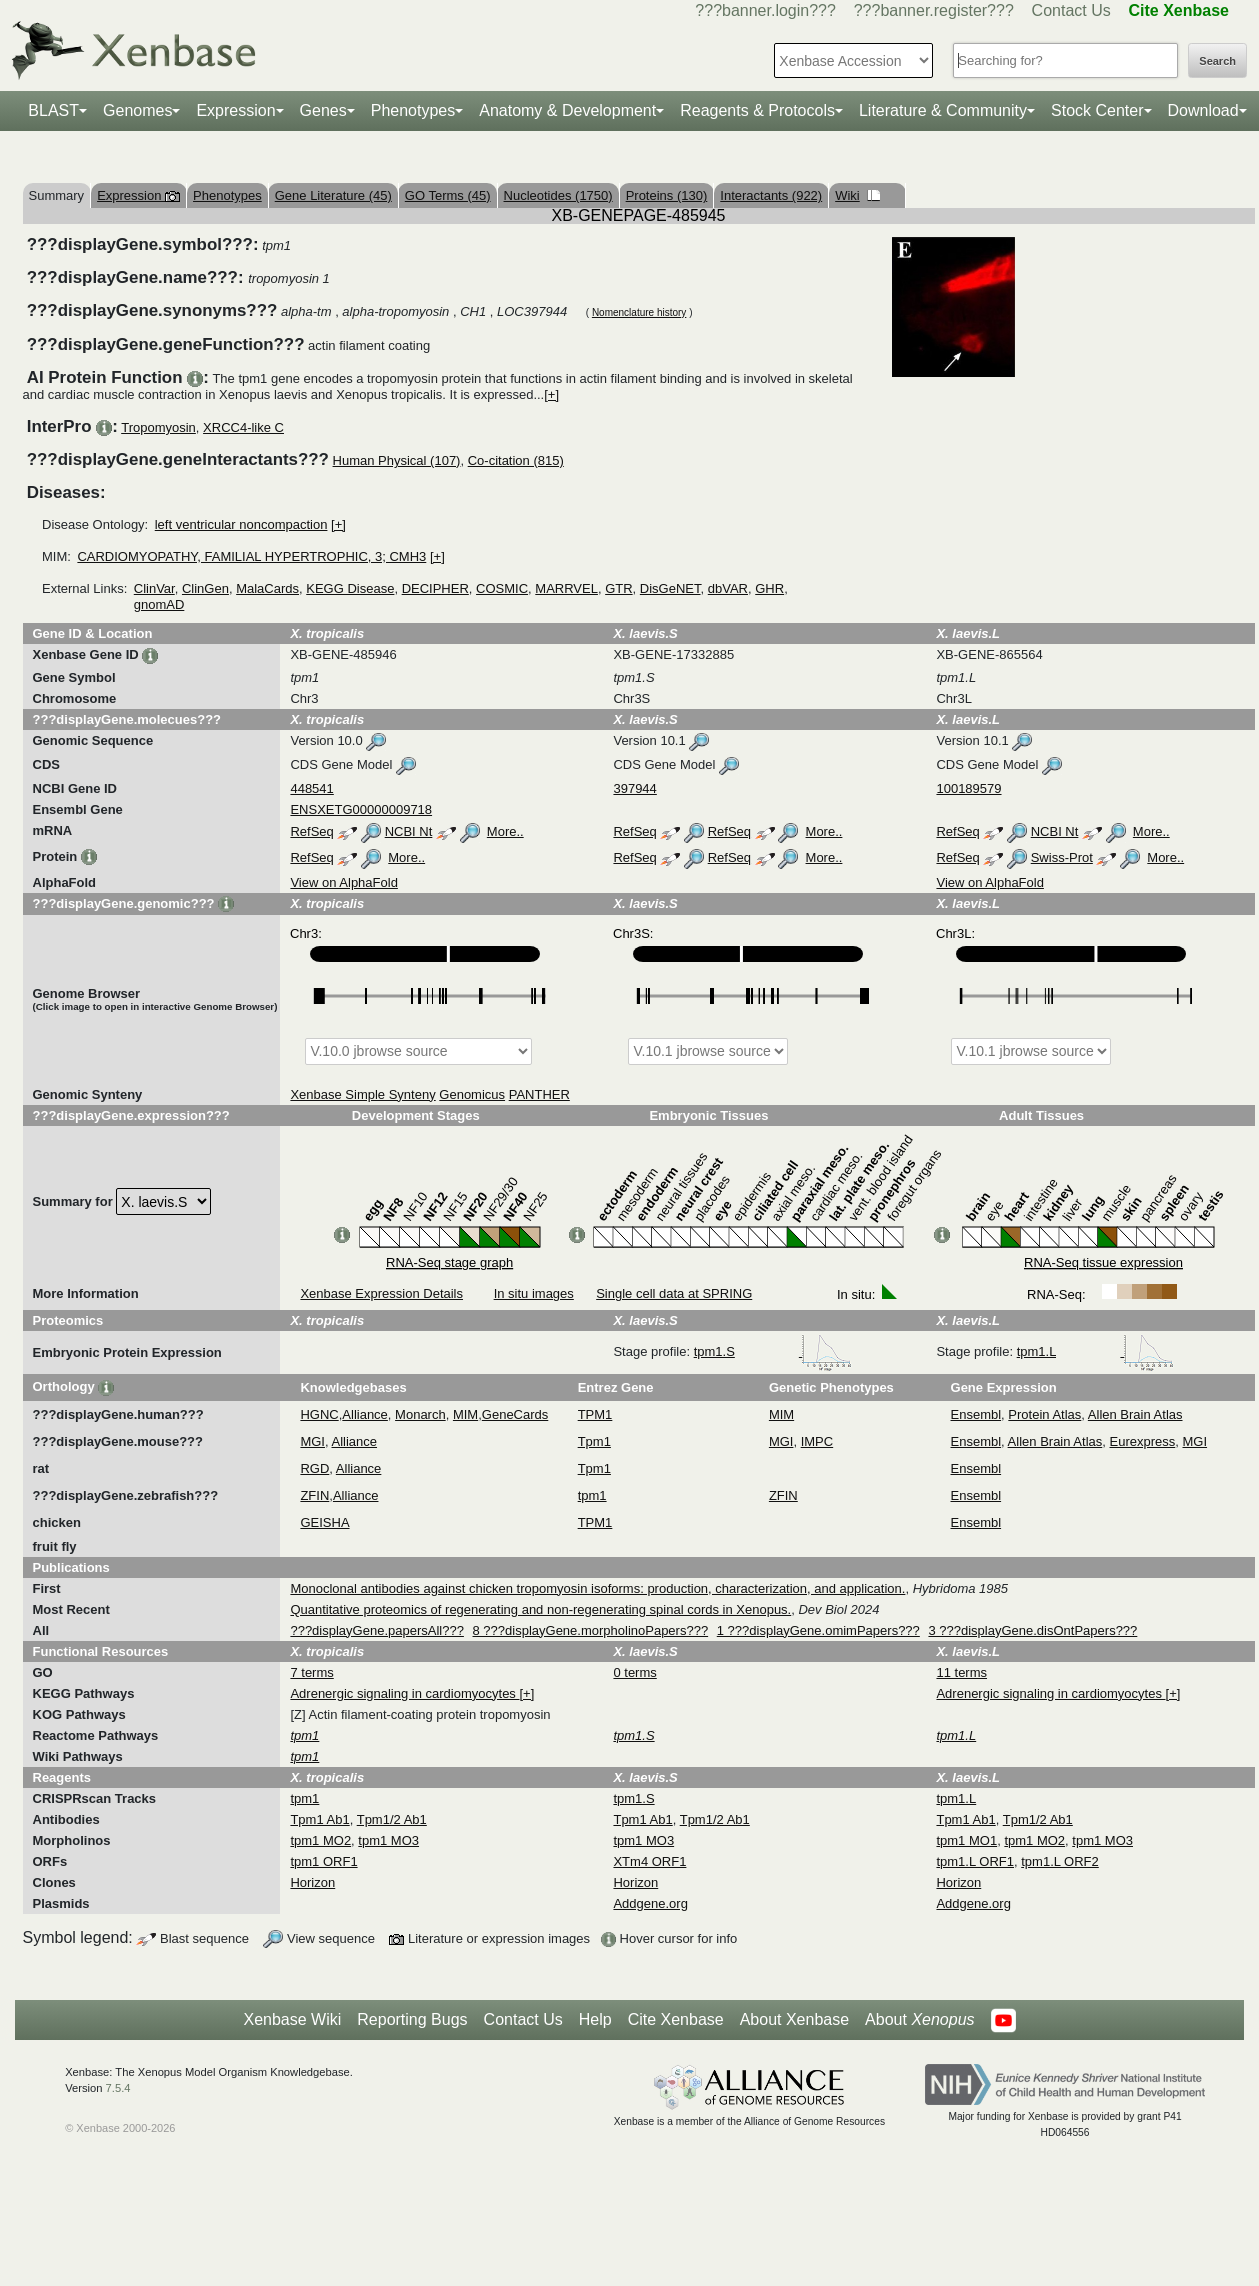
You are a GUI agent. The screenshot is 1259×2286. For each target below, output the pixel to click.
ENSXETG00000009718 (361, 809)
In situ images (534, 1293)
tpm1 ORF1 (323, 1861)
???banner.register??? (934, 10)
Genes (323, 110)
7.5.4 (118, 2088)
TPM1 (595, 1414)
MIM (465, 1414)
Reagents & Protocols (757, 110)
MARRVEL (566, 588)
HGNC (319, 1414)
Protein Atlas (1044, 1414)
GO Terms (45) (448, 195)
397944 (634, 788)
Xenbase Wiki (292, 2019)
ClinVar (154, 588)
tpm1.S (773, 1351)
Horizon (312, 1882)
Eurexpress (1143, 1441)
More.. (505, 831)
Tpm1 (594, 1441)
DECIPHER (435, 588)
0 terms (634, 1672)
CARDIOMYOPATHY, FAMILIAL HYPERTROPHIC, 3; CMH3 (251, 556)
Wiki (857, 195)
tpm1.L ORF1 (975, 1861)
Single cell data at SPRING (674, 1293)
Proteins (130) (667, 195)
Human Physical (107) (397, 460)
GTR (618, 588)
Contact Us (1071, 10)
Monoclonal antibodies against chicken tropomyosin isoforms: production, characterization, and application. (597, 1588)
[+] (551, 394)
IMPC (817, 1441)
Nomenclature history (639, 312)
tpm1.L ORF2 (1060, 1861)
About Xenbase (794, 2019)
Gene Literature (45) (333, 195)
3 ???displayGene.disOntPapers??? (1032, 1630)
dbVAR (728, 588)
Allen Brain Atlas (1135, 1414)
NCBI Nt (409, 831)
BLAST (53, 110)
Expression (235, 110)
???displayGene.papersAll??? (376, 1630)
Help (595, 2019)
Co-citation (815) (516, 460)
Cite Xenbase (676, 2019)
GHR (769, 588)
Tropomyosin (158, 427)
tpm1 (592, 1495)
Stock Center (1097, 110)
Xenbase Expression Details (381, 1293)
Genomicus (472, 1094)
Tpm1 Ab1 (319, 1819)
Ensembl (976, 1414)
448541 (311, 788)
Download (1203, 110)
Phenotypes (413, 110)
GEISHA (324, 1522)
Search (1217, 61)
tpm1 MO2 (320, 1840)
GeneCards (515, 1414)
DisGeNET (670, 588)
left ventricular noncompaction (241, 524)
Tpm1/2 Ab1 (392, 1819)
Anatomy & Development (567, 110)
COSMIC (502, 588)
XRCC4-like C (243, 427)
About (919, 2020)
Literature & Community (943, 110)
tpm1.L (1095, 1351)
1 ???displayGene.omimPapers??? (818, 1630)
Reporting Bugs (412, 2019)
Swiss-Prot (1062, 857)
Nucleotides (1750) (558, 195)
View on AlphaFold (343, 882)
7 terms (311, 1672)
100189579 (968, 788)
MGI (312, 1441)
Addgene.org (650, 1903)
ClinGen (205, 588)
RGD (314, 1468)
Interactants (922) (771, 195)
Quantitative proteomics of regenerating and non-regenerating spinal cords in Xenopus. (540, 1609)
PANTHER (539, 1094)
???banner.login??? (765, 10)
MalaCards (267, 588)
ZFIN (314, 1495)
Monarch (420, 1414)
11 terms (961, 1672)
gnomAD (159, 604)
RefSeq (311, 831)
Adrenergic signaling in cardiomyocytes (404, 1693)
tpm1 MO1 (966, 1840)
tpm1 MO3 (388, 1840)
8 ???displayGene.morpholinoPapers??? (591, 1630)
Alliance (365, 1414)
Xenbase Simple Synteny (362, 1094)
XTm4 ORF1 (649, 1861)
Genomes (137, 110)
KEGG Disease (350, 588)
